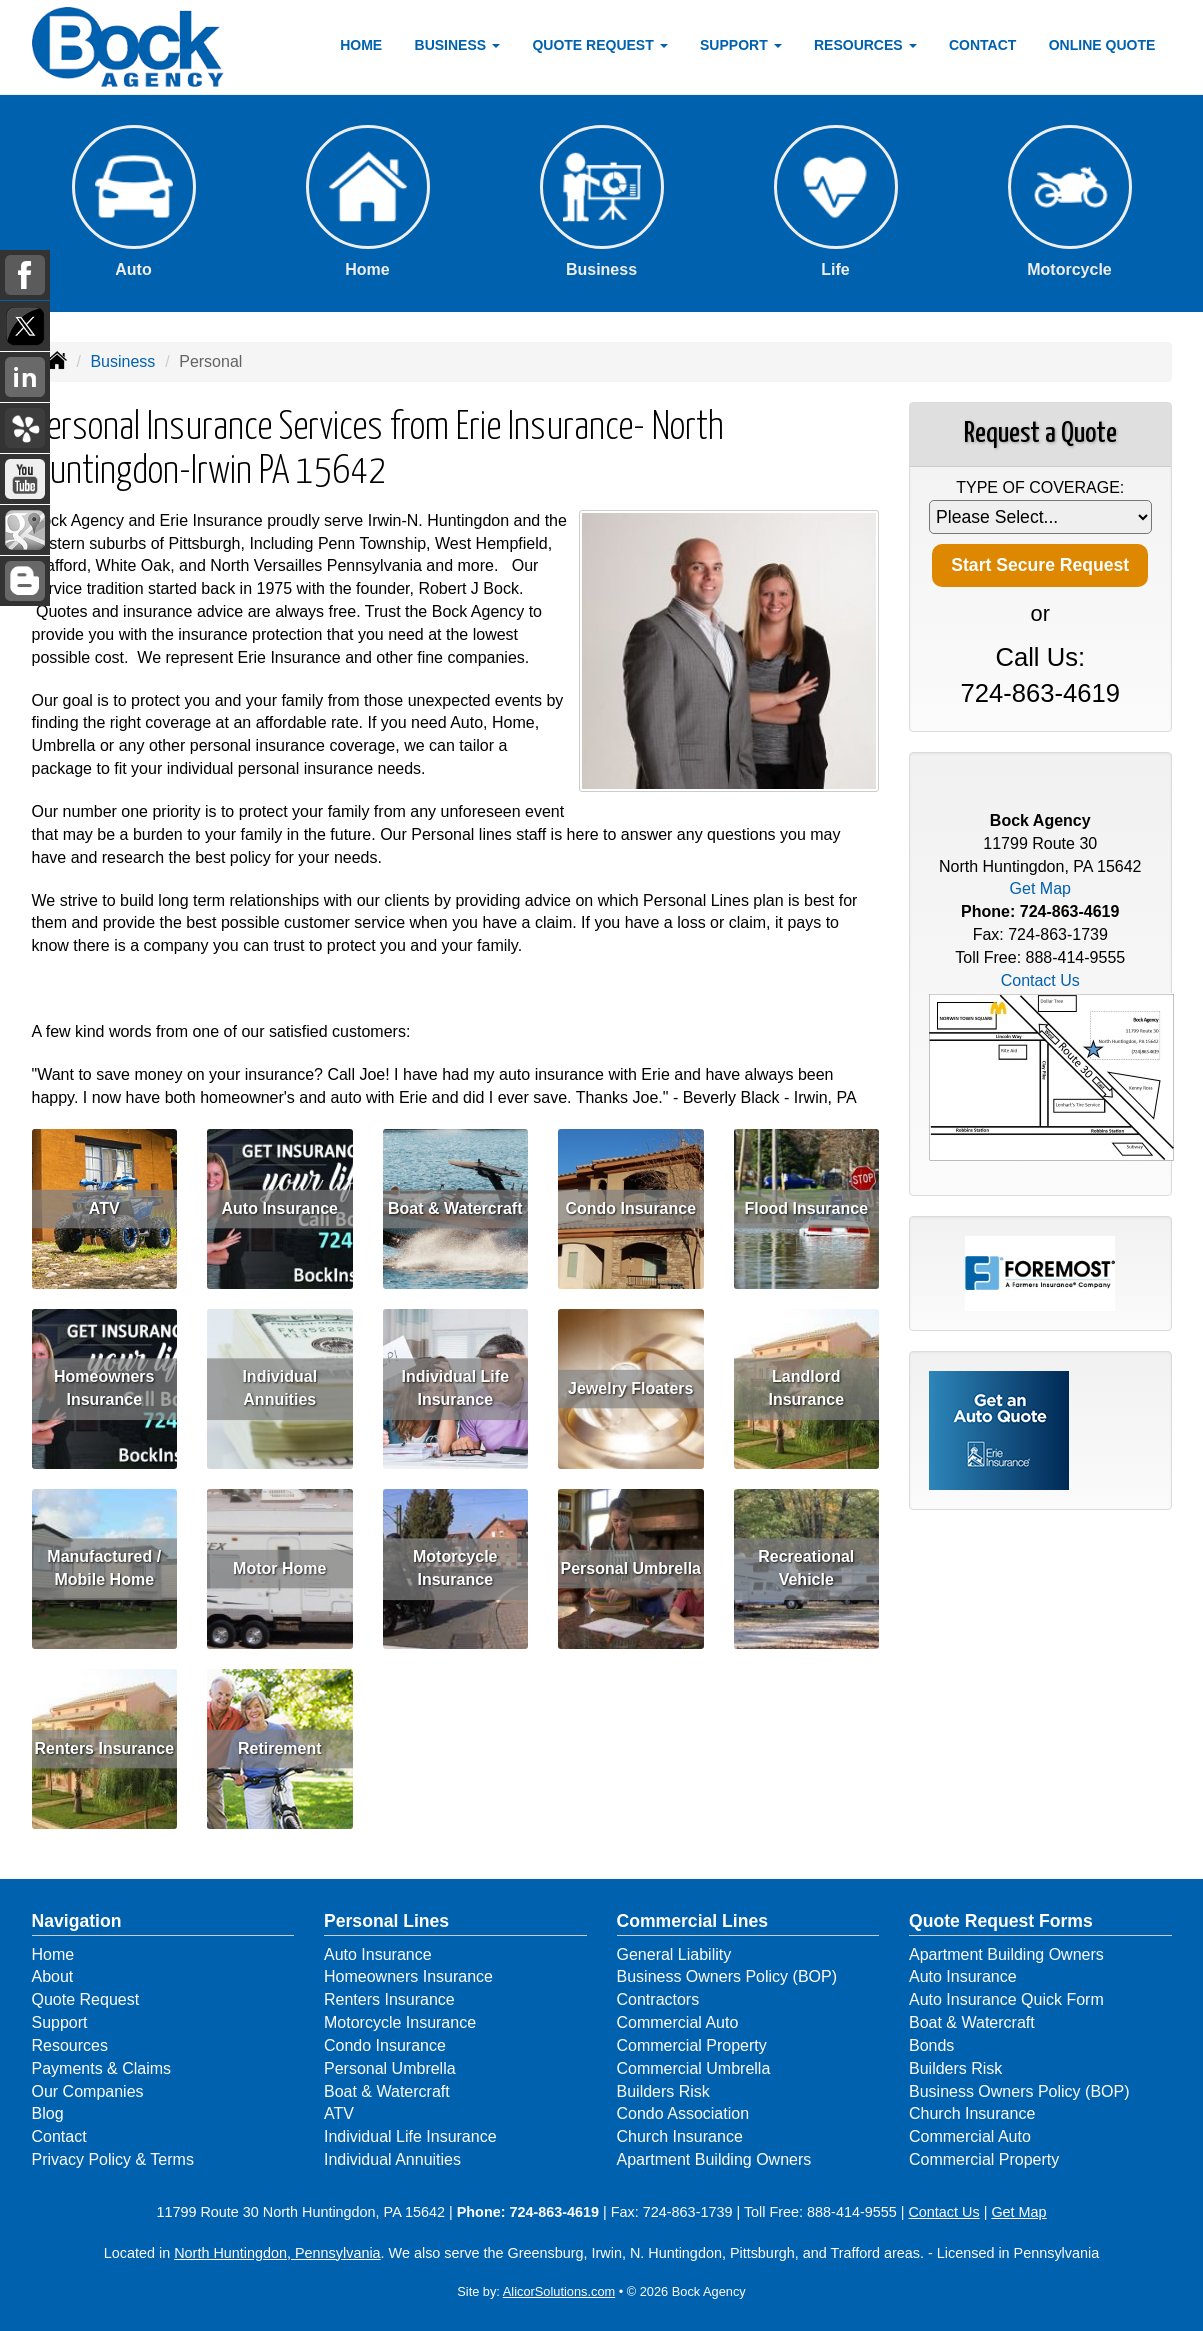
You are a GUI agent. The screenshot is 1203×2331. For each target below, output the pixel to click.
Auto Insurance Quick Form (1006, 1999)
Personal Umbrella (631, 1568)
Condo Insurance (630, 1208)
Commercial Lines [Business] (693, 1921)
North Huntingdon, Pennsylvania (277, 2253)
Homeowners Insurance (104, 1389)
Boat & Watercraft (455, 1208)
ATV (104, 1208)
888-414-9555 (1076, 957)
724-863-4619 (1040, 693)
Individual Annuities (279, 1389)
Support (60, 2022)
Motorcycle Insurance (455, 1569)
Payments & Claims (102, 2068)
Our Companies (88, 2091)
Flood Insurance (806, 1208)
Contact (982, 45)
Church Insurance (680, 2136)
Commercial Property (692, 2045)
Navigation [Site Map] (77, 1921)
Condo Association (683, 2113)
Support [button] (741, 45)
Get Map (1040, 888)
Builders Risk (663, 2091)
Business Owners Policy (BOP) (727, 1976)
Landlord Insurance (806, 1389)
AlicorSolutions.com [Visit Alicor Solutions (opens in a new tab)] (559, 2291)
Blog (48, 2113)
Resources (70, 2045)
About (53, 1976)
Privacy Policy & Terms (113, 2159)
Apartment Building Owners (714, 2159)
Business (122, 361)
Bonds (931, 2045)
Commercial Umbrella (694, 2068)
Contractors (658, 1999)
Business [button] (457, 45)
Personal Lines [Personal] (386, 1921)
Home (361, 45)
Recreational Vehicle (806, 1569)
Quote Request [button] (599, 45)
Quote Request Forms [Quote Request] (1001, 1921)
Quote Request (86, 1999)
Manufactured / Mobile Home (104, 1569)
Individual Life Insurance (455, 1389)
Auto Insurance (280, 1208)
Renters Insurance (104, 1748)
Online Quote (1102, 45)
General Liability (674, 1954)
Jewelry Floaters (630, 1388)
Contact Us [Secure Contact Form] (1040, 980)
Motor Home (279, 1568)
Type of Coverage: (1040, 487)
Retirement (280, 1748)
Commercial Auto (678, 2022)
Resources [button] (865, 45)
